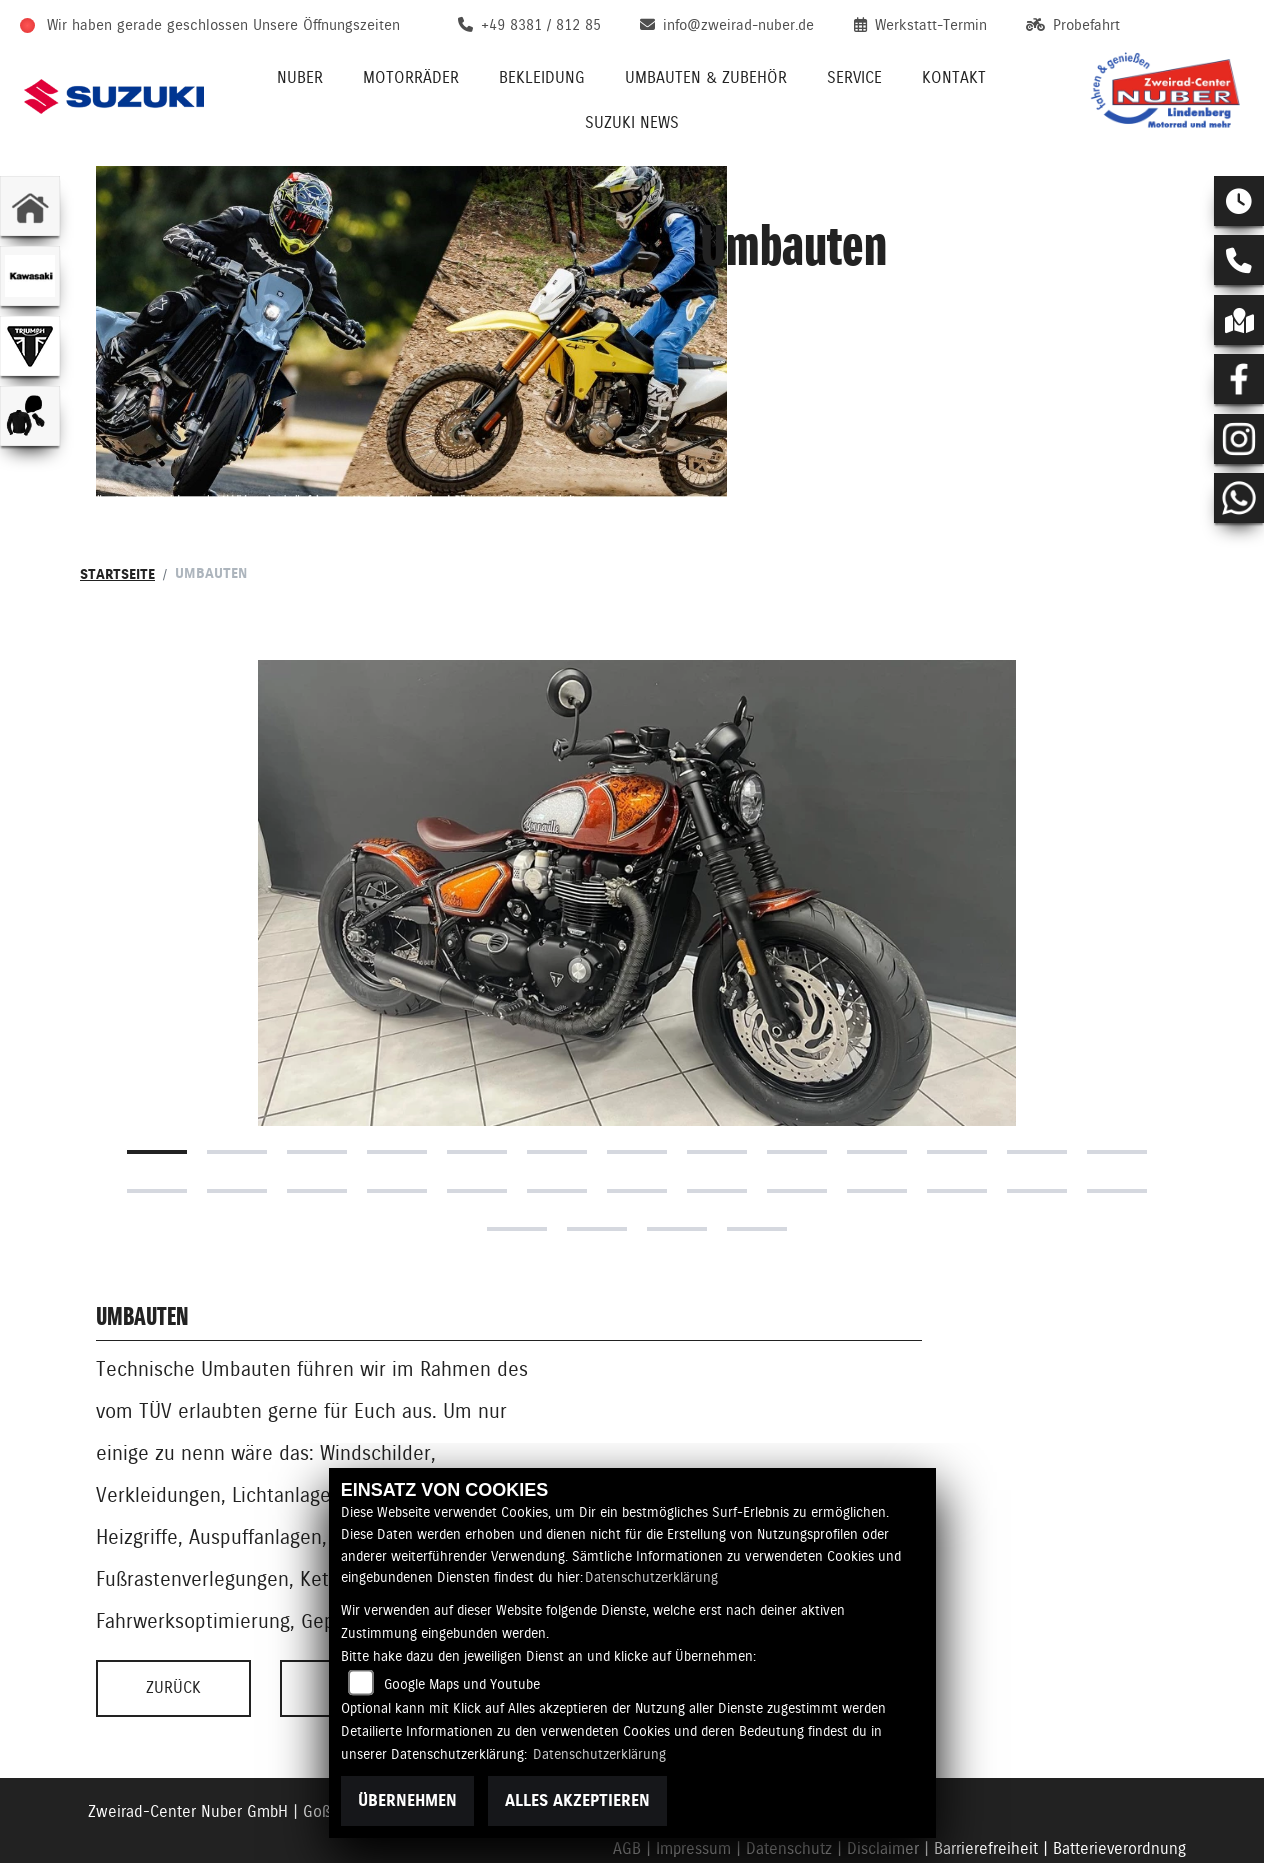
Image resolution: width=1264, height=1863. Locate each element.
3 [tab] (317, 1075)
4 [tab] (397, 1075)
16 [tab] (317, 1114)
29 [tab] (677, 1152)
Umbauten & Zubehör (706, 77)
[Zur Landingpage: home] (30, 206)
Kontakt (954, 77)
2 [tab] (237, 1075)
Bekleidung (542, 77)
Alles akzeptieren (577, 1800)
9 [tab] (797, 1075)
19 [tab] (557, 1114)
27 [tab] (517, 1152)
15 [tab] (237, 1114)
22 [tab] (797, 1114)
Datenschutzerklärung (651, 1577)
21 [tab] (717, 1114)
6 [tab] (557, 1075)
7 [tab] (637, 1075)
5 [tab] (477, 1075)
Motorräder (411, 77)
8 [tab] (717, 1075)
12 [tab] (1037, 1075)
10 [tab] (877, 1075)
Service (854, 77)
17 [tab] (397, 1114)
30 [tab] (757, 1152)
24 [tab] (957, 1114)
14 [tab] (157, 1114)
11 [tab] (957, 1075)
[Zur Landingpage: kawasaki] (30, 276)
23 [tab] (877, 1114)
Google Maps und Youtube (462, 1684)
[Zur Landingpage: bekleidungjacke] (30, 416)
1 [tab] (157, 1075)
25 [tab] (1037, 1114)
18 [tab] (477, 1114)
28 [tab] (597, 1152)
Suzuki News (632, 122)
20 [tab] (637, 1114)
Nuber (300, 77)
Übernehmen (407, 1800)
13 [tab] (1117, 1075)
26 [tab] (1117, 1114)
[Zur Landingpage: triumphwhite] (30, 346)
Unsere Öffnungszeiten (326, 25)
